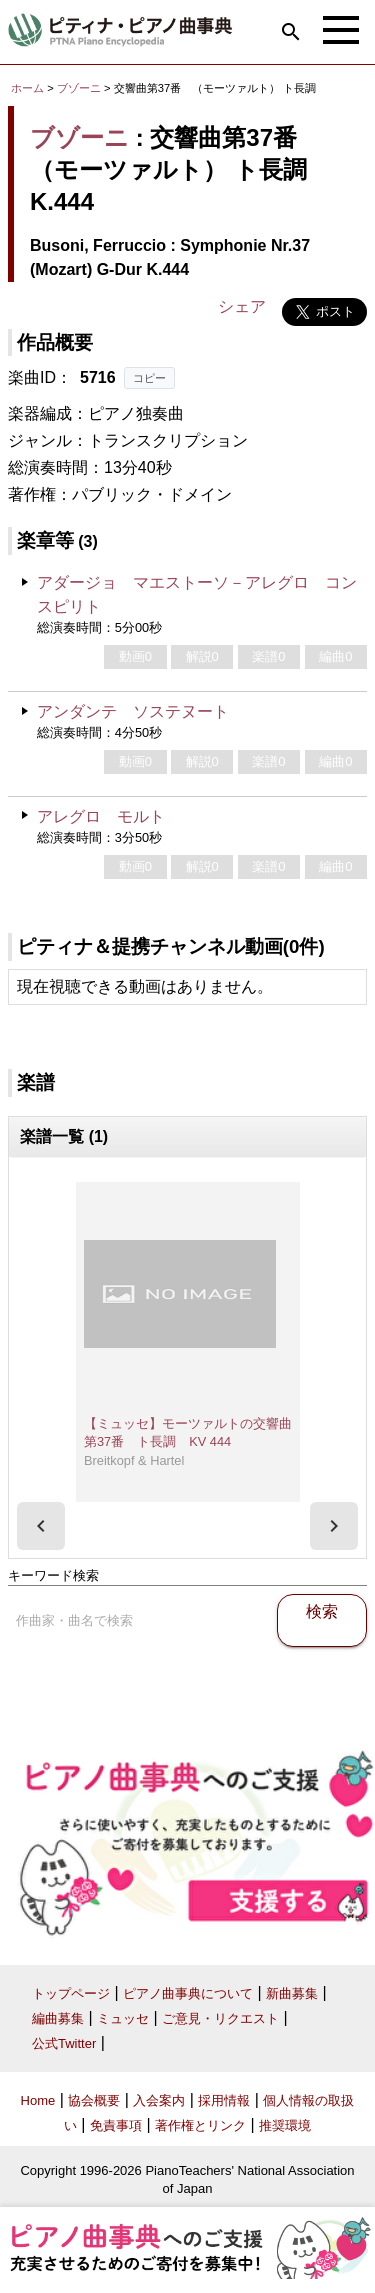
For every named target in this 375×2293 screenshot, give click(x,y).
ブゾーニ (79, 88)
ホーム (27, 88)
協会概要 (94, 2100)
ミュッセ (123, 2018)
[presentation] (41, 1526)
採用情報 (224, 2100)
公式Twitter (64, 2043)
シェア (242, 306)
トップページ (71, 1993)
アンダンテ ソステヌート (133, 711)
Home (38, 2100)
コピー (149, 378)
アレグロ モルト (101, 816)
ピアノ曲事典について (188, 1993)
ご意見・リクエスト (220, 2018)
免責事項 (116, 2125)
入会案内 (159, 2100)
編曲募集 (58, 2018)
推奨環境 (285, 2125)
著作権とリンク (200, 2125)
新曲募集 (292, 1993)
